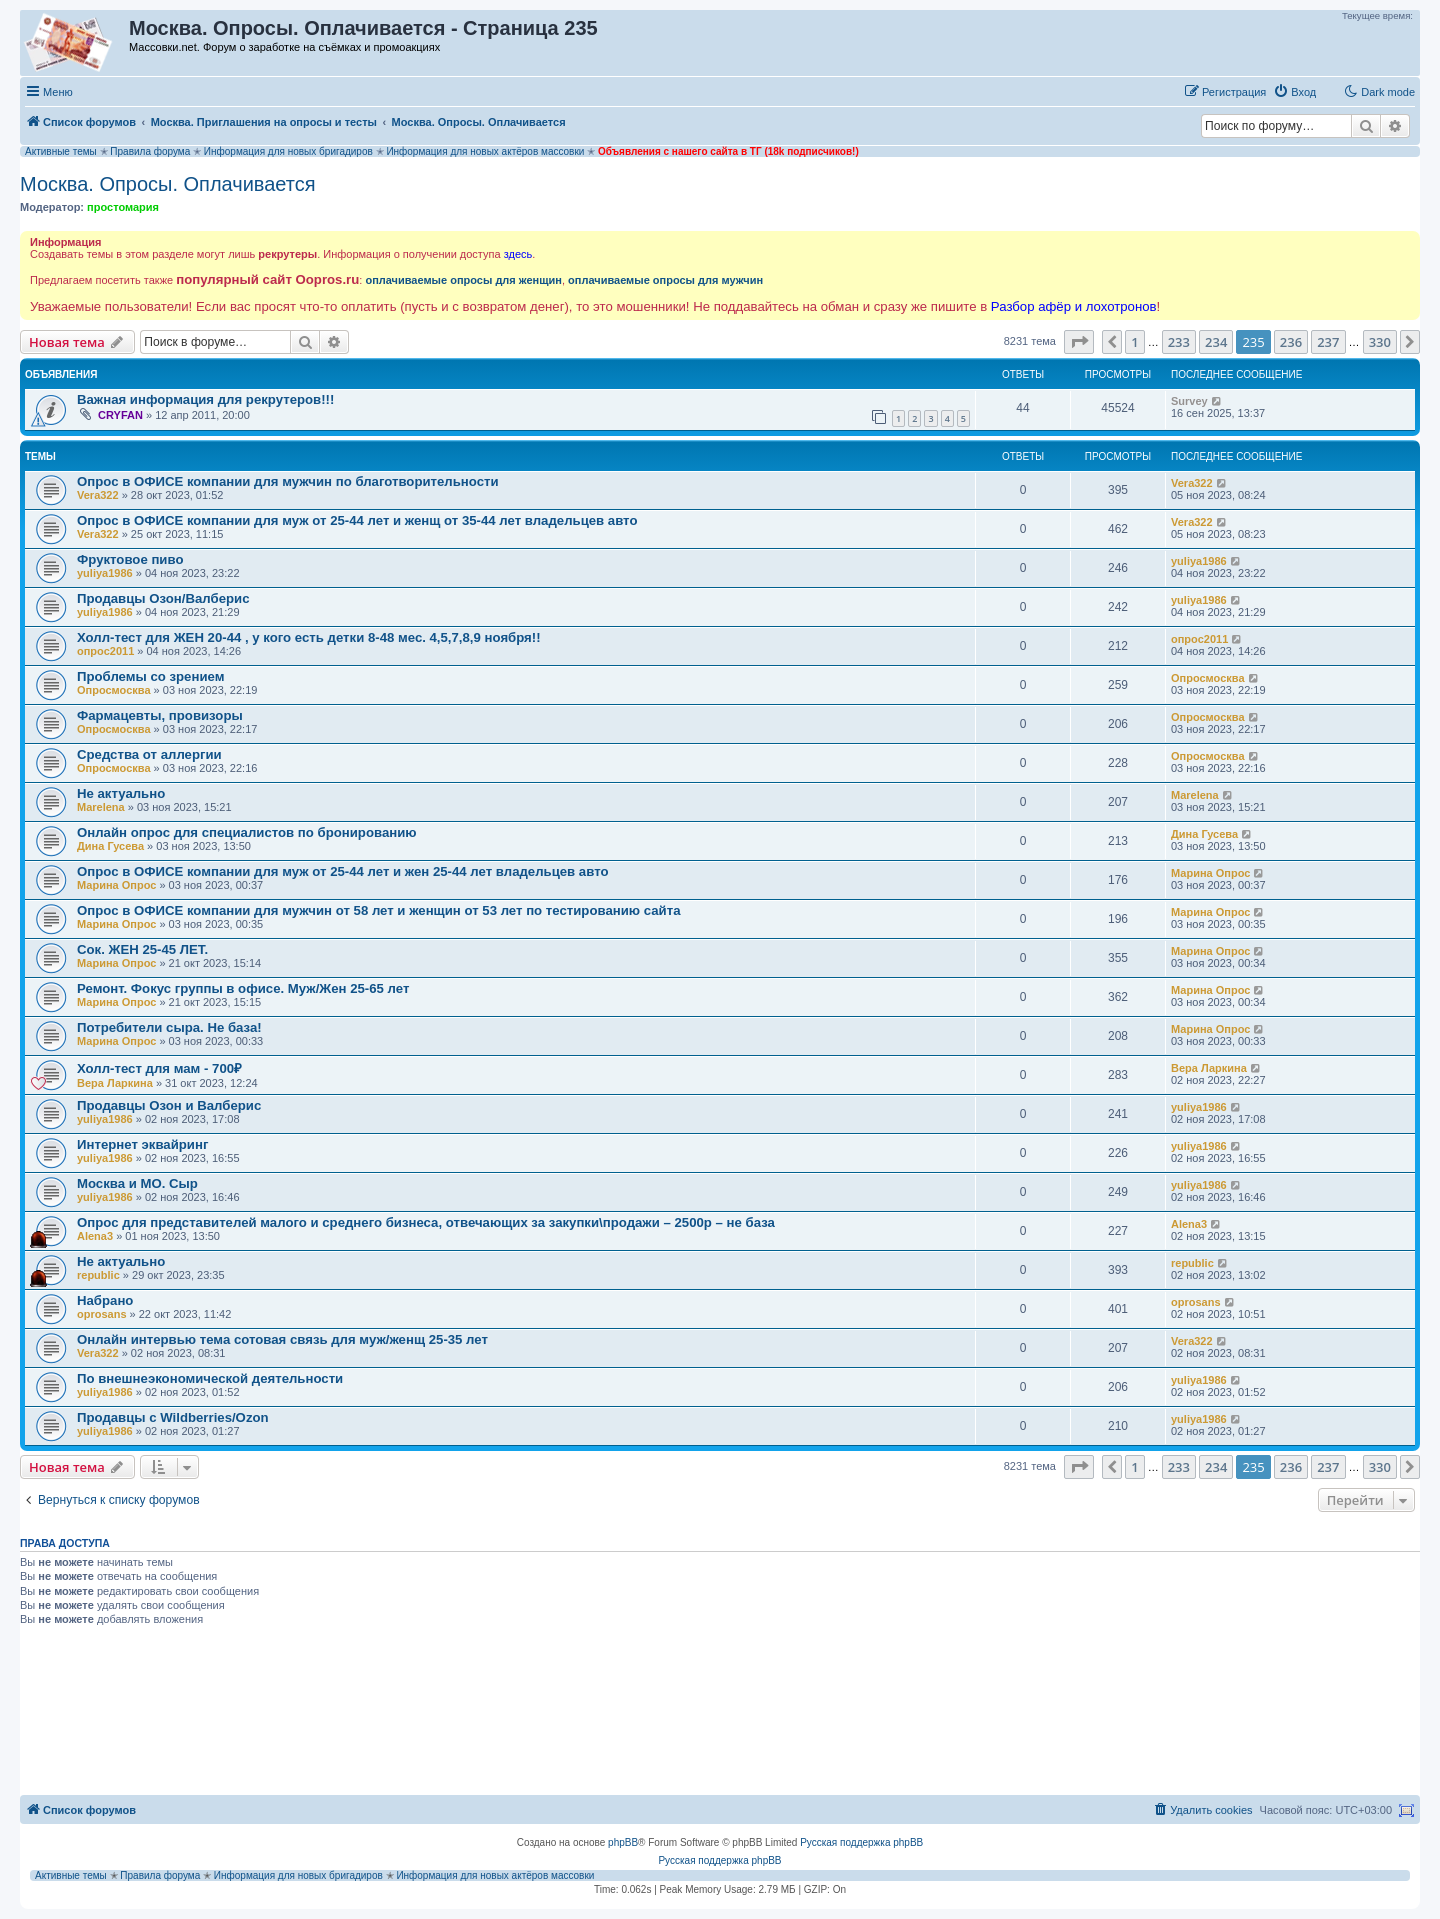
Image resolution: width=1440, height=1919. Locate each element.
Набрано (105, 1300)
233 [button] (1179, 342)
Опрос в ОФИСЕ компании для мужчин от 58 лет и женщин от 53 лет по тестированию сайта (378, 910)
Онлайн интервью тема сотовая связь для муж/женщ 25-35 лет (282, 1339)
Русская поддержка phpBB (861, 1842)
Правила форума (150, 151)
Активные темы (61, 151)
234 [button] (1216, 342)
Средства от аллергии (149, 754)
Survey (1189, 401)
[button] (1079, 342)
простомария (123, 207)
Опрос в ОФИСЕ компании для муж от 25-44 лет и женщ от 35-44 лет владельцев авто (357, 520)
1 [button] (1134, 342)
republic (98, 1275)
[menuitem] (1294, 92)
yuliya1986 (105, 573)
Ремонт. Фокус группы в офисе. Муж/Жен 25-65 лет (243, 988)
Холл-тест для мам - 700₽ (159, 1068)
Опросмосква (114, 690)
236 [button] (1291, 342)
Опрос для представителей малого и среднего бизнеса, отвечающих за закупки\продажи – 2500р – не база (426, 1222)
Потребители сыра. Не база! (169, 1027)
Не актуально (121, 793)
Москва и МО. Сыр (137, 1183)
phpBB (623, 1842)
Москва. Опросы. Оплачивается (168, 184)
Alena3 (95, 1236)
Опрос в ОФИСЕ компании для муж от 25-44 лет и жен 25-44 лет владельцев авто (342, 871)
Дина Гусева (110, 846)
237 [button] (1328, 342)
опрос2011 (105, 651)
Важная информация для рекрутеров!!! (205, 399)
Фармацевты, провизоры (160, 715)
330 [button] (1380, 342)
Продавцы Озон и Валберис (169, 1105)
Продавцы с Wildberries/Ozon (173, 1417)
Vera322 (98, 495)
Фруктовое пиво (130, 559)
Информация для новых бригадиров (288, 151)
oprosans (102, 1314)
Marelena (101, 807)
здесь (518, 254)
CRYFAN (120, 415)
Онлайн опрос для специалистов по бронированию (247, 832)
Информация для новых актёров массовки (485, 151)
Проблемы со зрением (150, 676)
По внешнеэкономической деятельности (210, 1378)
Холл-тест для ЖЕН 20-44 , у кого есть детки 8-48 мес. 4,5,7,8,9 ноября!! (309, 637)
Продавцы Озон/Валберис (163, 598)
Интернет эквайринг (142, 1144)
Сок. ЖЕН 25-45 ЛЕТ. (142, 949)
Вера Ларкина (115, 1083)
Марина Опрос (116, 885)
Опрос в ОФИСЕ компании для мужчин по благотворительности (288, 481)
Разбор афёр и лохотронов (1074, 306)
